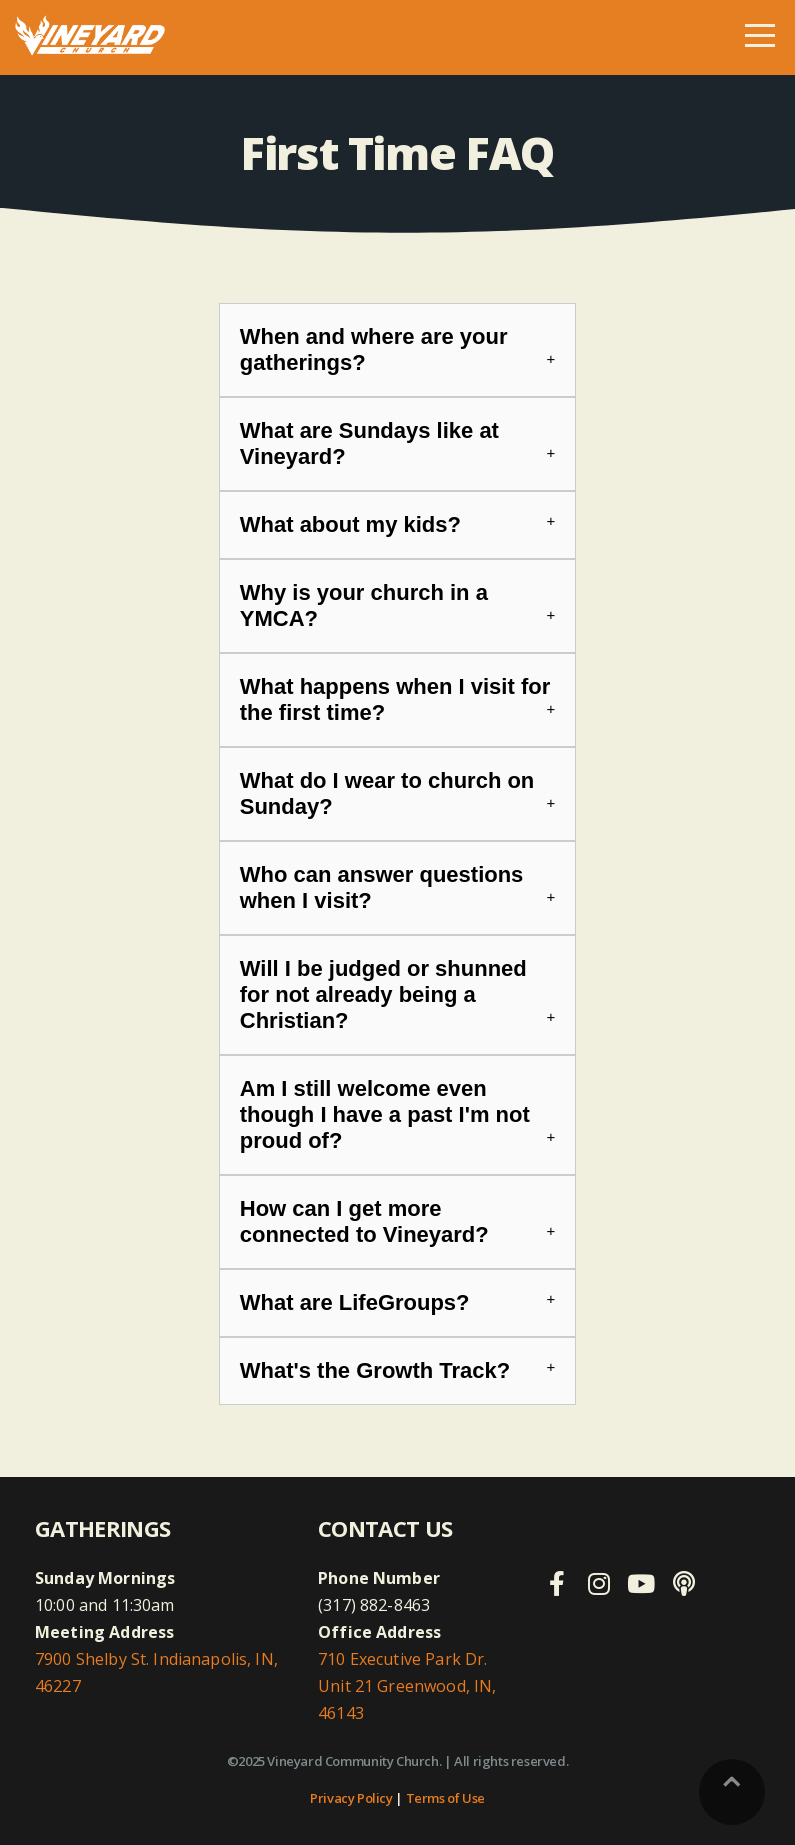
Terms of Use (445, 1798)
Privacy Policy (351, 1798)
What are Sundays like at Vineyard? (369, 443)
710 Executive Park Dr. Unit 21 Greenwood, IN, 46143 (407, 1686)
